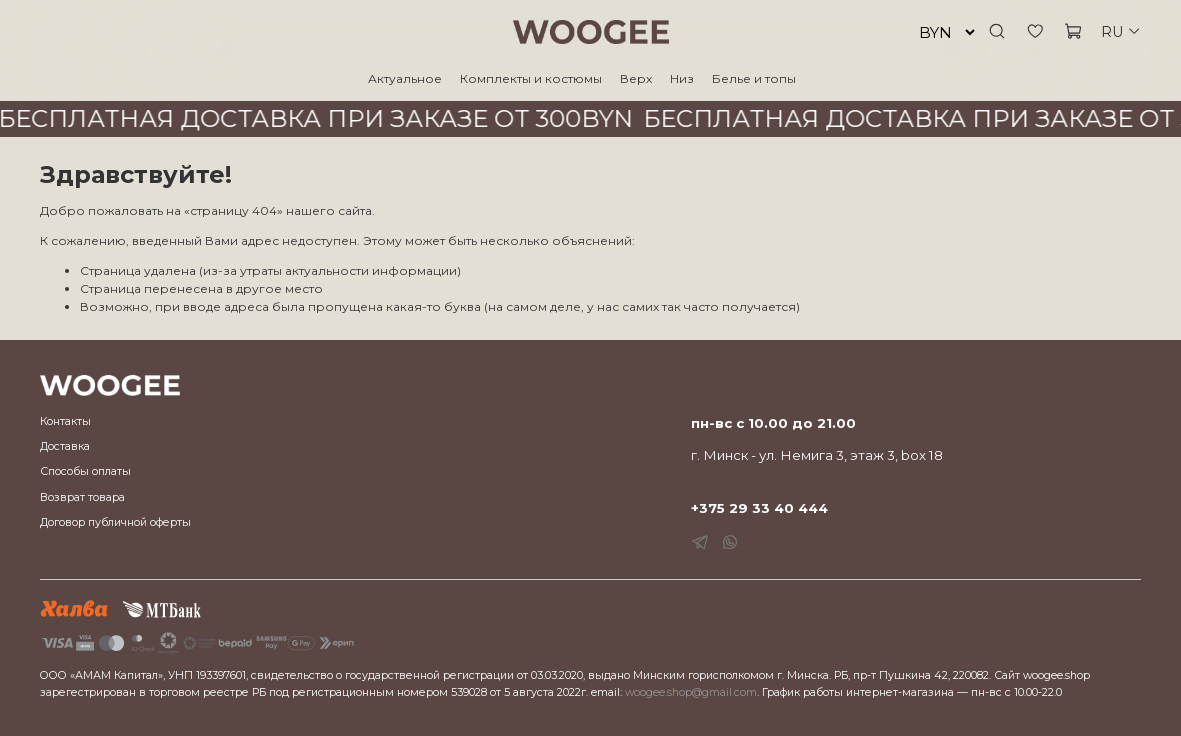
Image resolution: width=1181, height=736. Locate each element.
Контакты (65, 421)
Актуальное (405, 78)
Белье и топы (754, 78)
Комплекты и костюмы (531, 78)
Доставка (65, 446)
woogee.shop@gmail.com (691, 692)
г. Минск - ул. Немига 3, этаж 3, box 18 (817, 455)
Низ (682, 78)
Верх (636, 78)
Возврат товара (82, 497)
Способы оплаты (85, 471)
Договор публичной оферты (115, 522)
